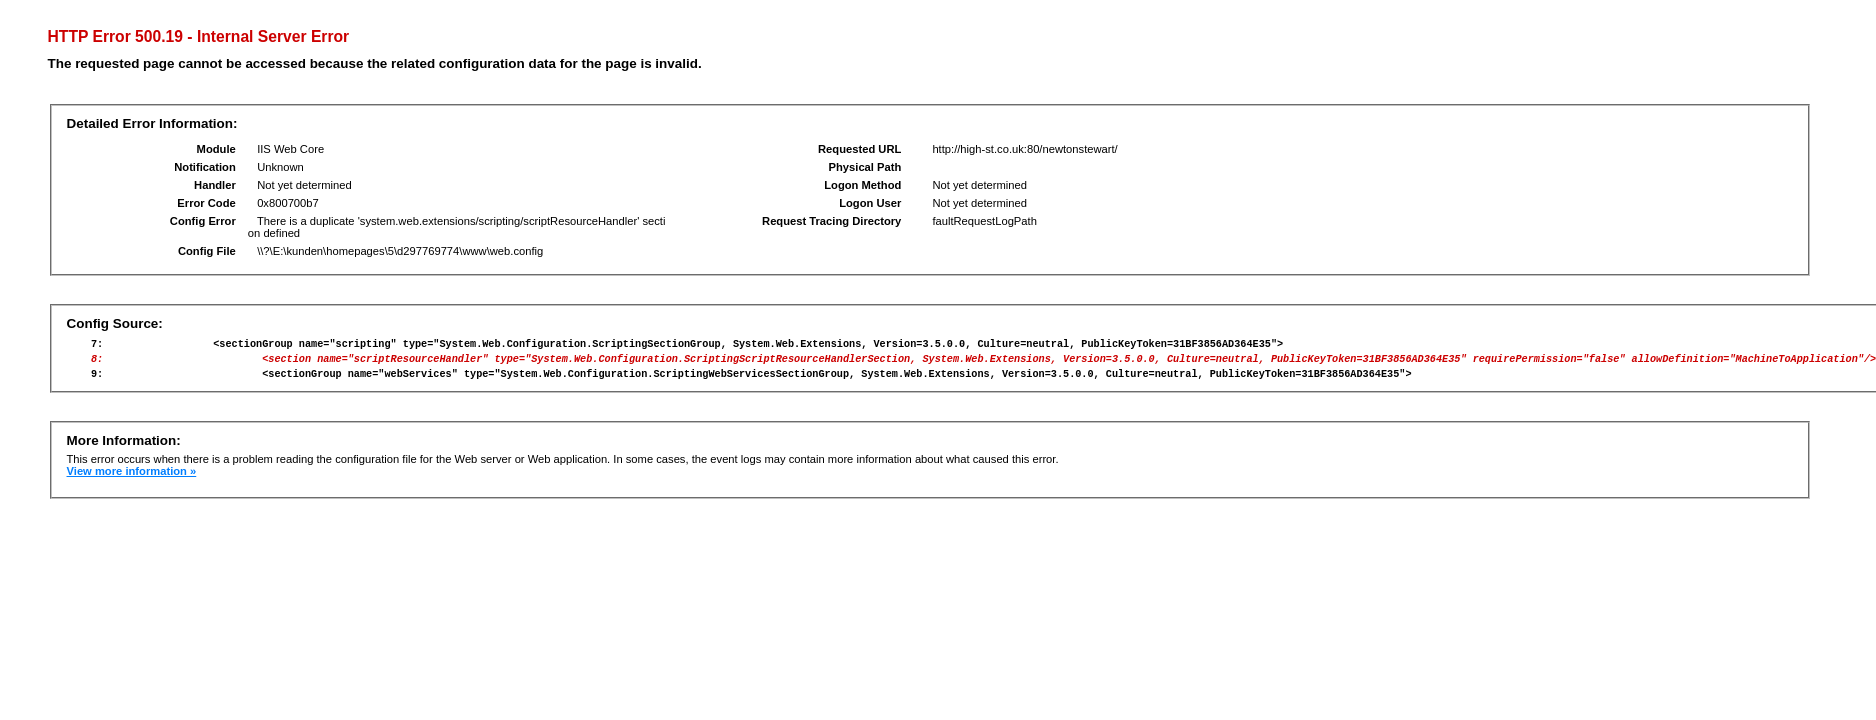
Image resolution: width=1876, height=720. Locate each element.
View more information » (132, 480)
